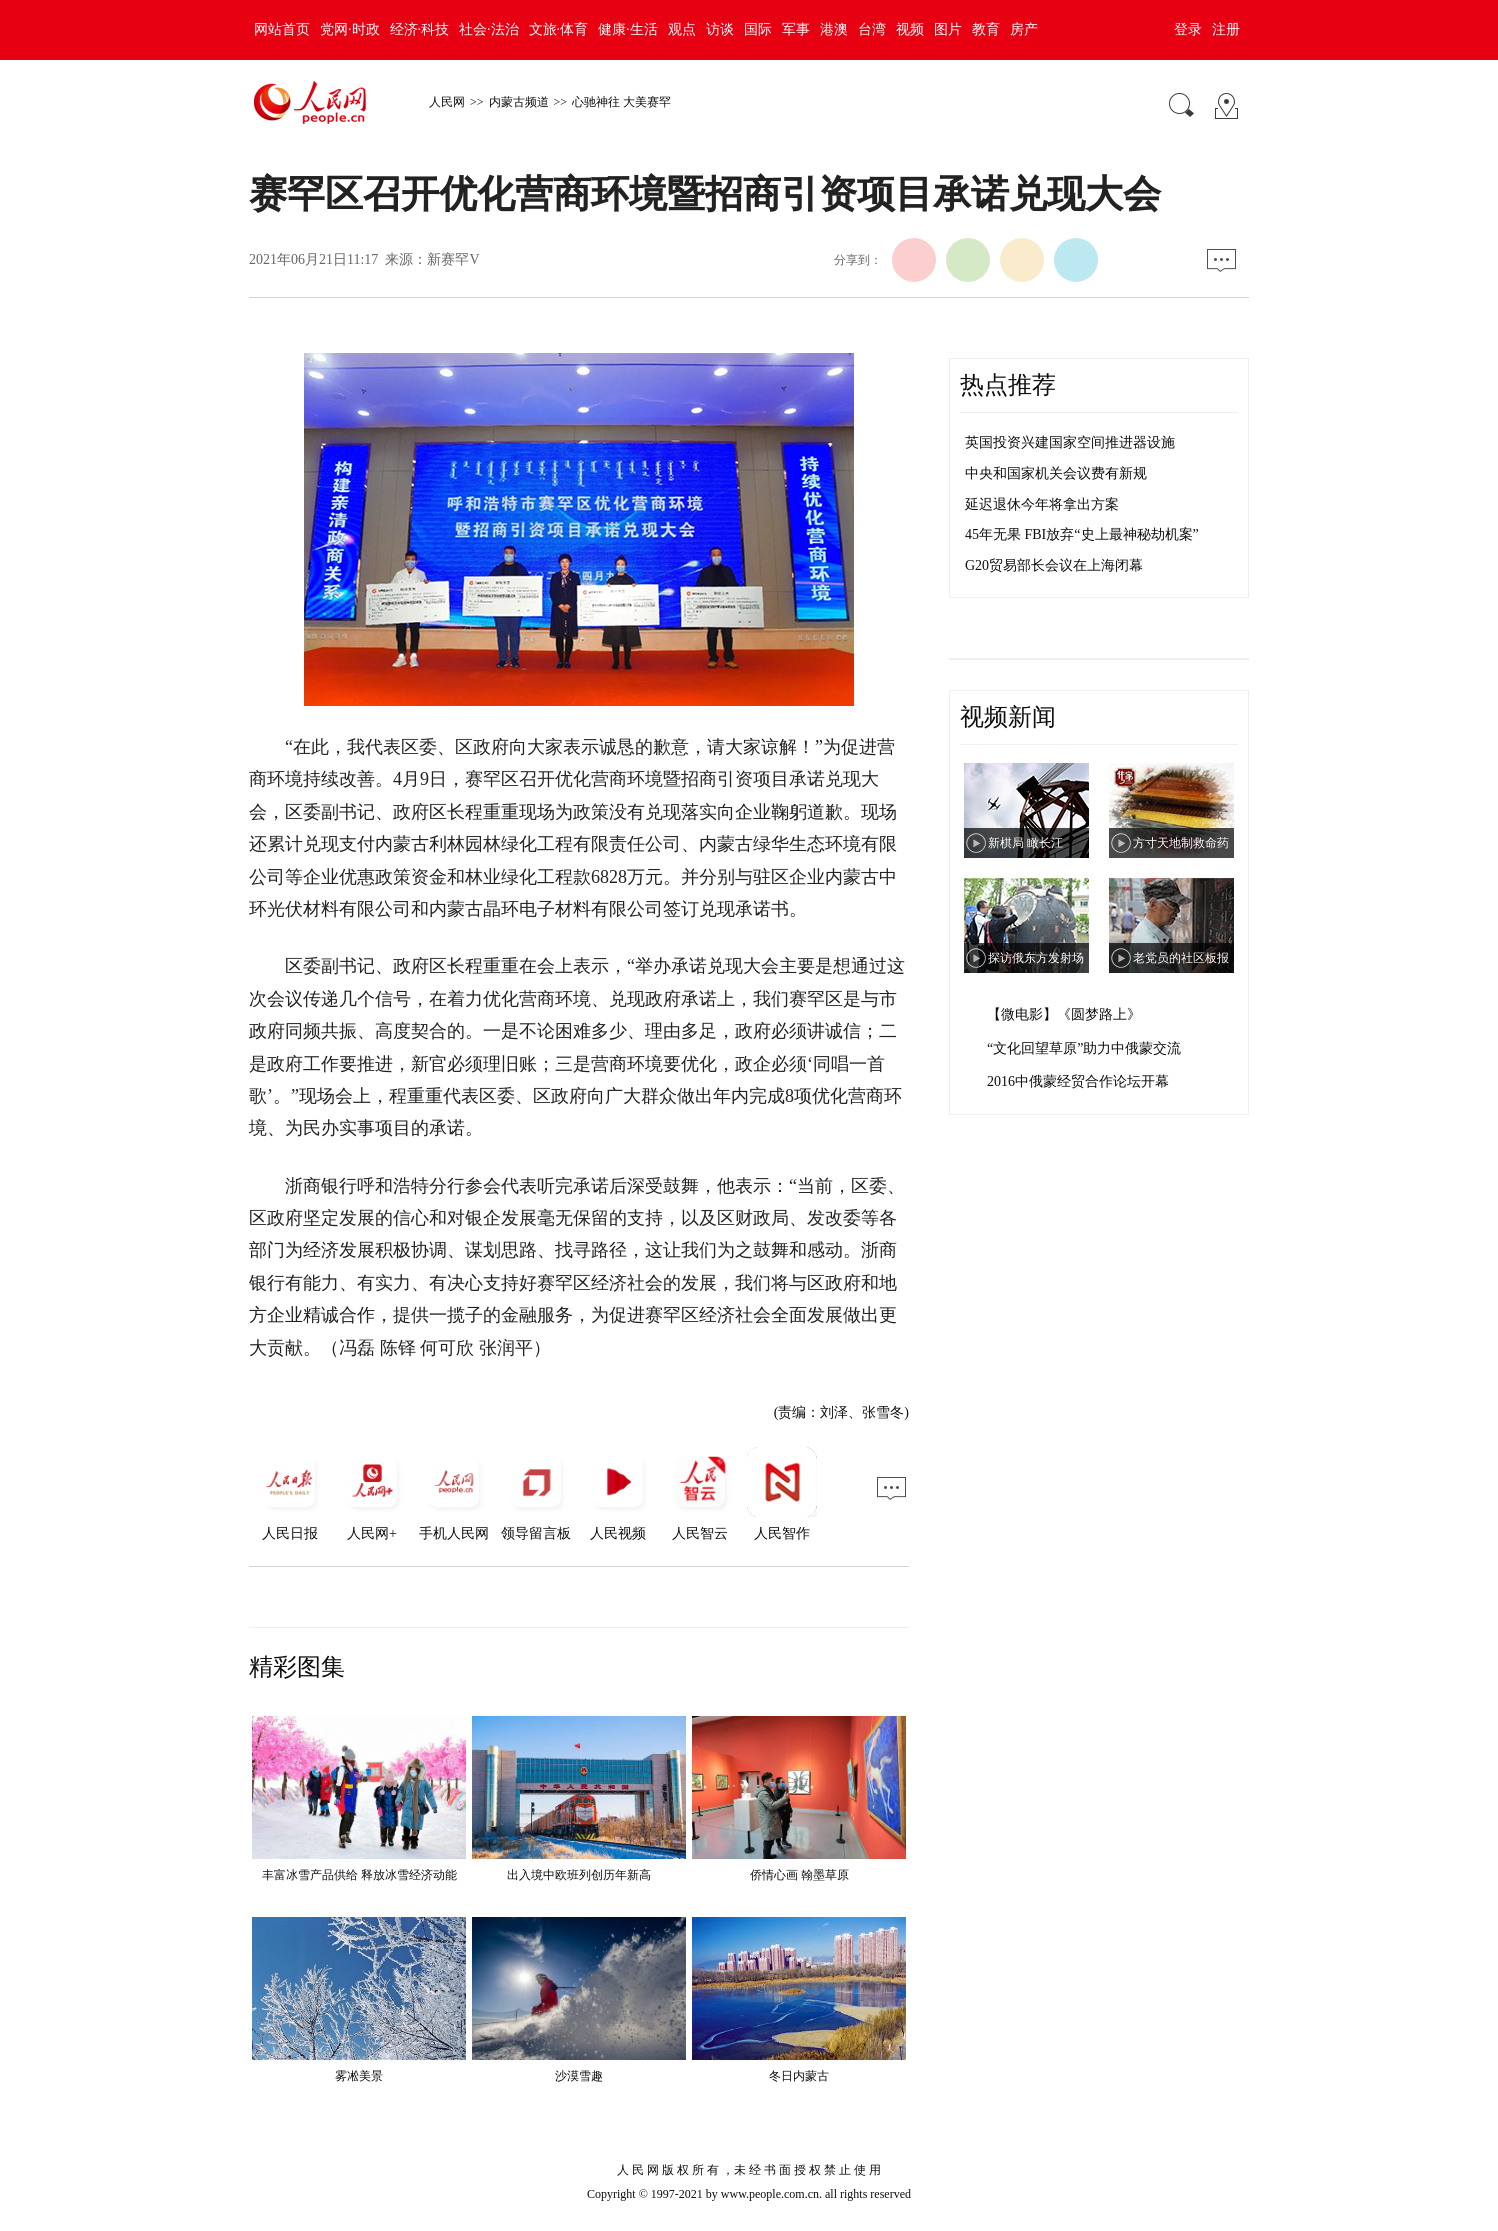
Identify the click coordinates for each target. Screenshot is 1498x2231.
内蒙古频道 (519, 102)
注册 (1226, 29)
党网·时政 (350, 29)
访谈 (720, 29)
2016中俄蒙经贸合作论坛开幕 (1078, 1081)
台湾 (872, 29)
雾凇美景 (359, 2076)
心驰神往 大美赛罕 (621, 102)
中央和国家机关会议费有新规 (1056, 473)
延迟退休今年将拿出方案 (1042, 504)
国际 (758, 29)
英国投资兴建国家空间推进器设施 (1070, 442)
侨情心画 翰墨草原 (799, 1875)
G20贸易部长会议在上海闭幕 (1054, 565)
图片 (948, 29)
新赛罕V (453, 259)
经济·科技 (420, 29)
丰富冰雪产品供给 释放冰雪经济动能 (359, 1875)
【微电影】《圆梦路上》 (1064, 1014)
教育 (986, 29)
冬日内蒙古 (799, 2076)
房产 (1024, 29)
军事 (796, 29)
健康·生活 (628, 29)
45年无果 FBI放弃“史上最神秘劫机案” (1082, 534)
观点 (682, 29)
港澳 (834, 29)
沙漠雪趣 (579, 2076)
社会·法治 (489, 29)
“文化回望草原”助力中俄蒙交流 (1084, 1048)
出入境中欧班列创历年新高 (579, 1875)
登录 (1188, 29)
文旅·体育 (559, 29)
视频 (910, 29)
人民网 (447, 102)
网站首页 (282, 29)
